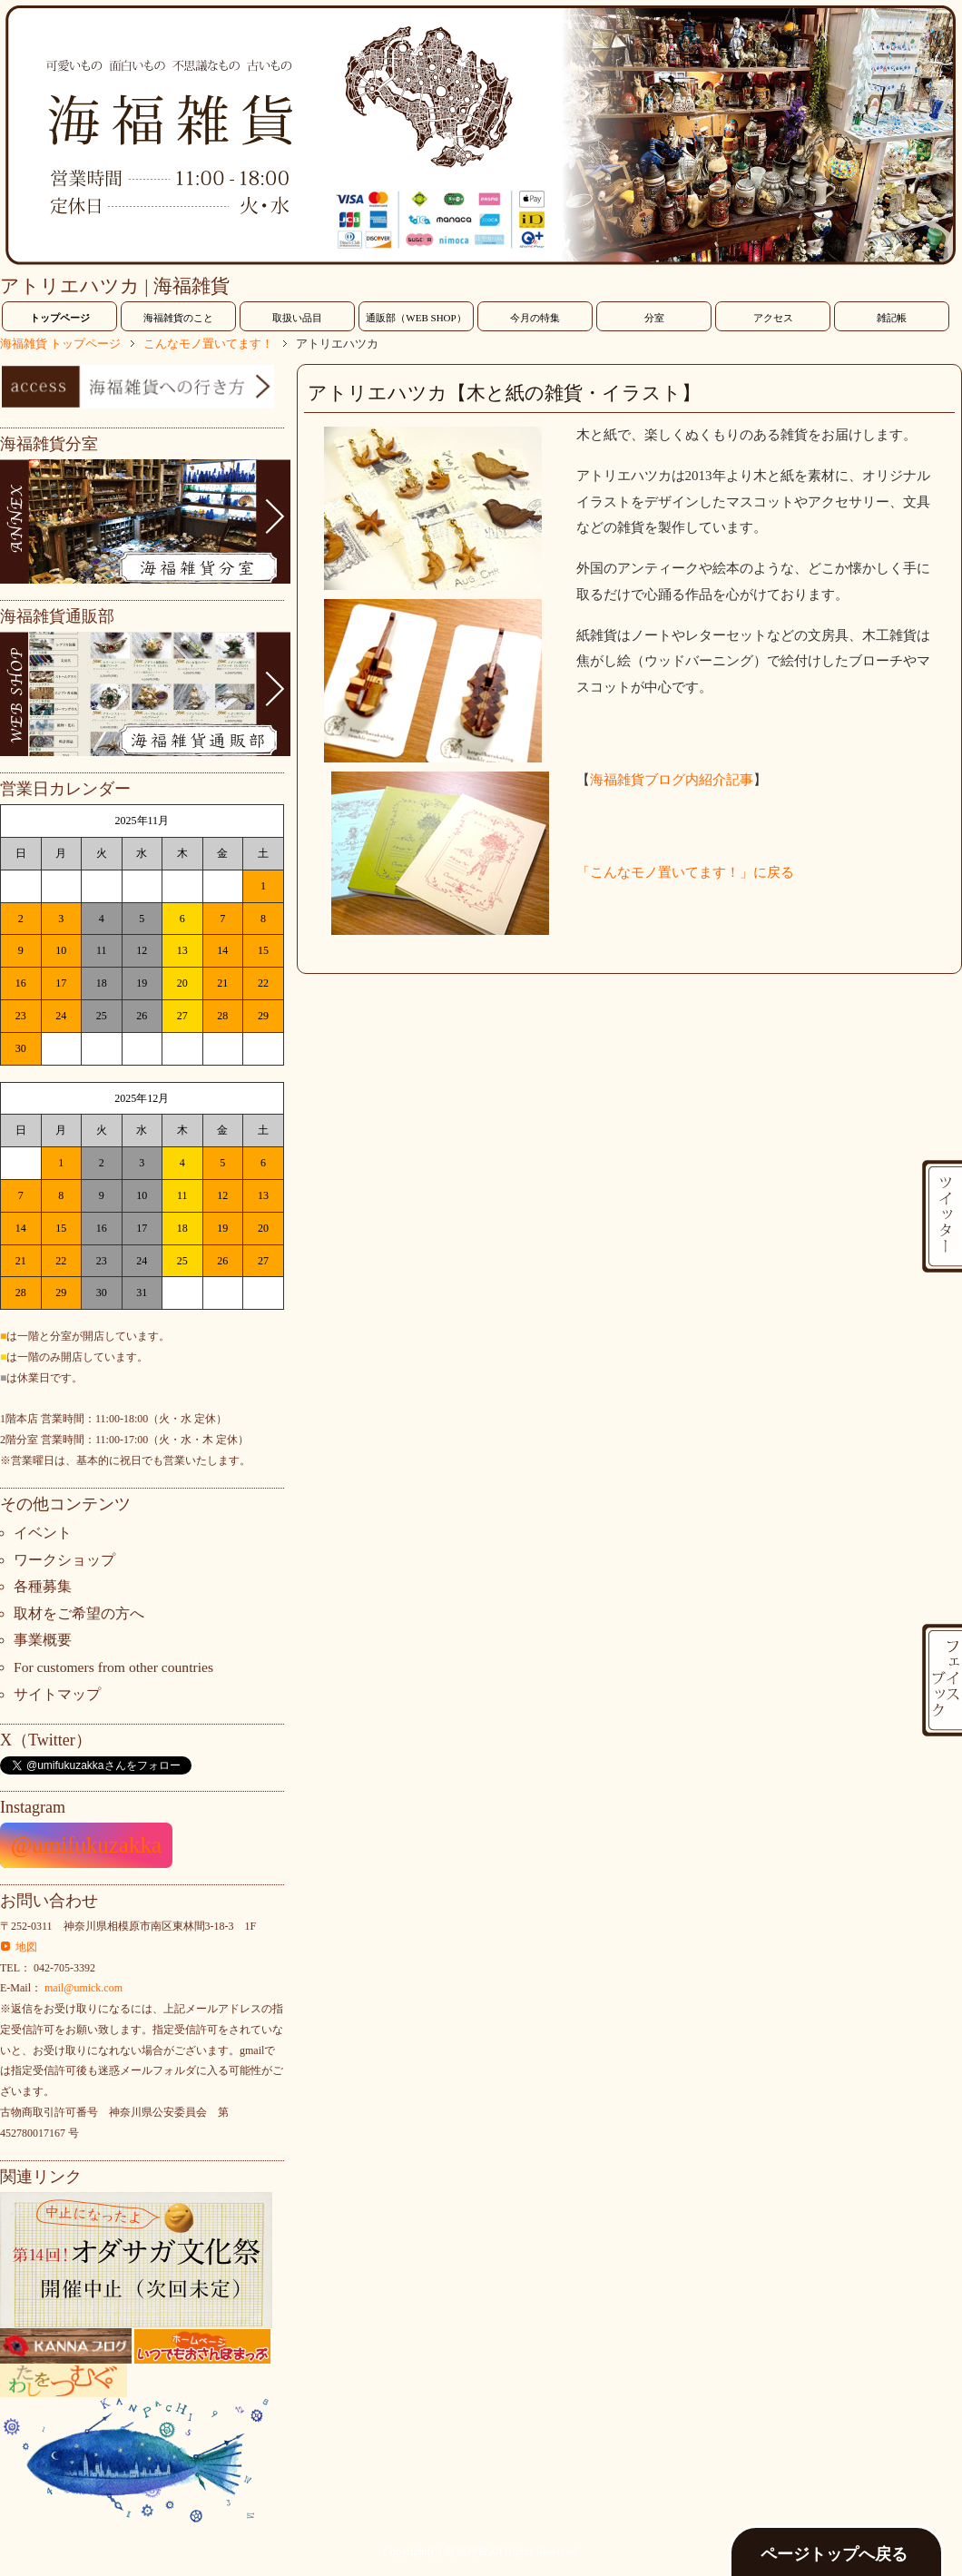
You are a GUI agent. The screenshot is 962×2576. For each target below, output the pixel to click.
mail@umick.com (83, 1987)
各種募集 (43, 1586)
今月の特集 (535, 317)
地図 (26, 1947)
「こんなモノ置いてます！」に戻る (685, 872)
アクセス (773, 317)
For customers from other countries (113, 1667)
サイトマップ (57, 1694)
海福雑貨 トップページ (60, 343)
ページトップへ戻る (834, 2554)
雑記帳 (892, 317)
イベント (43, 1532)
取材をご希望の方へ (79, 1613)
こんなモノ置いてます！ (208, 343)
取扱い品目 (297, 317)
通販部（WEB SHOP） (416, 317)
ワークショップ (64, 1560)
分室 (654, 317)
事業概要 (43, 1639)
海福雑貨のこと (178, 317)
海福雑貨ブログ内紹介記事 (671, 779)
